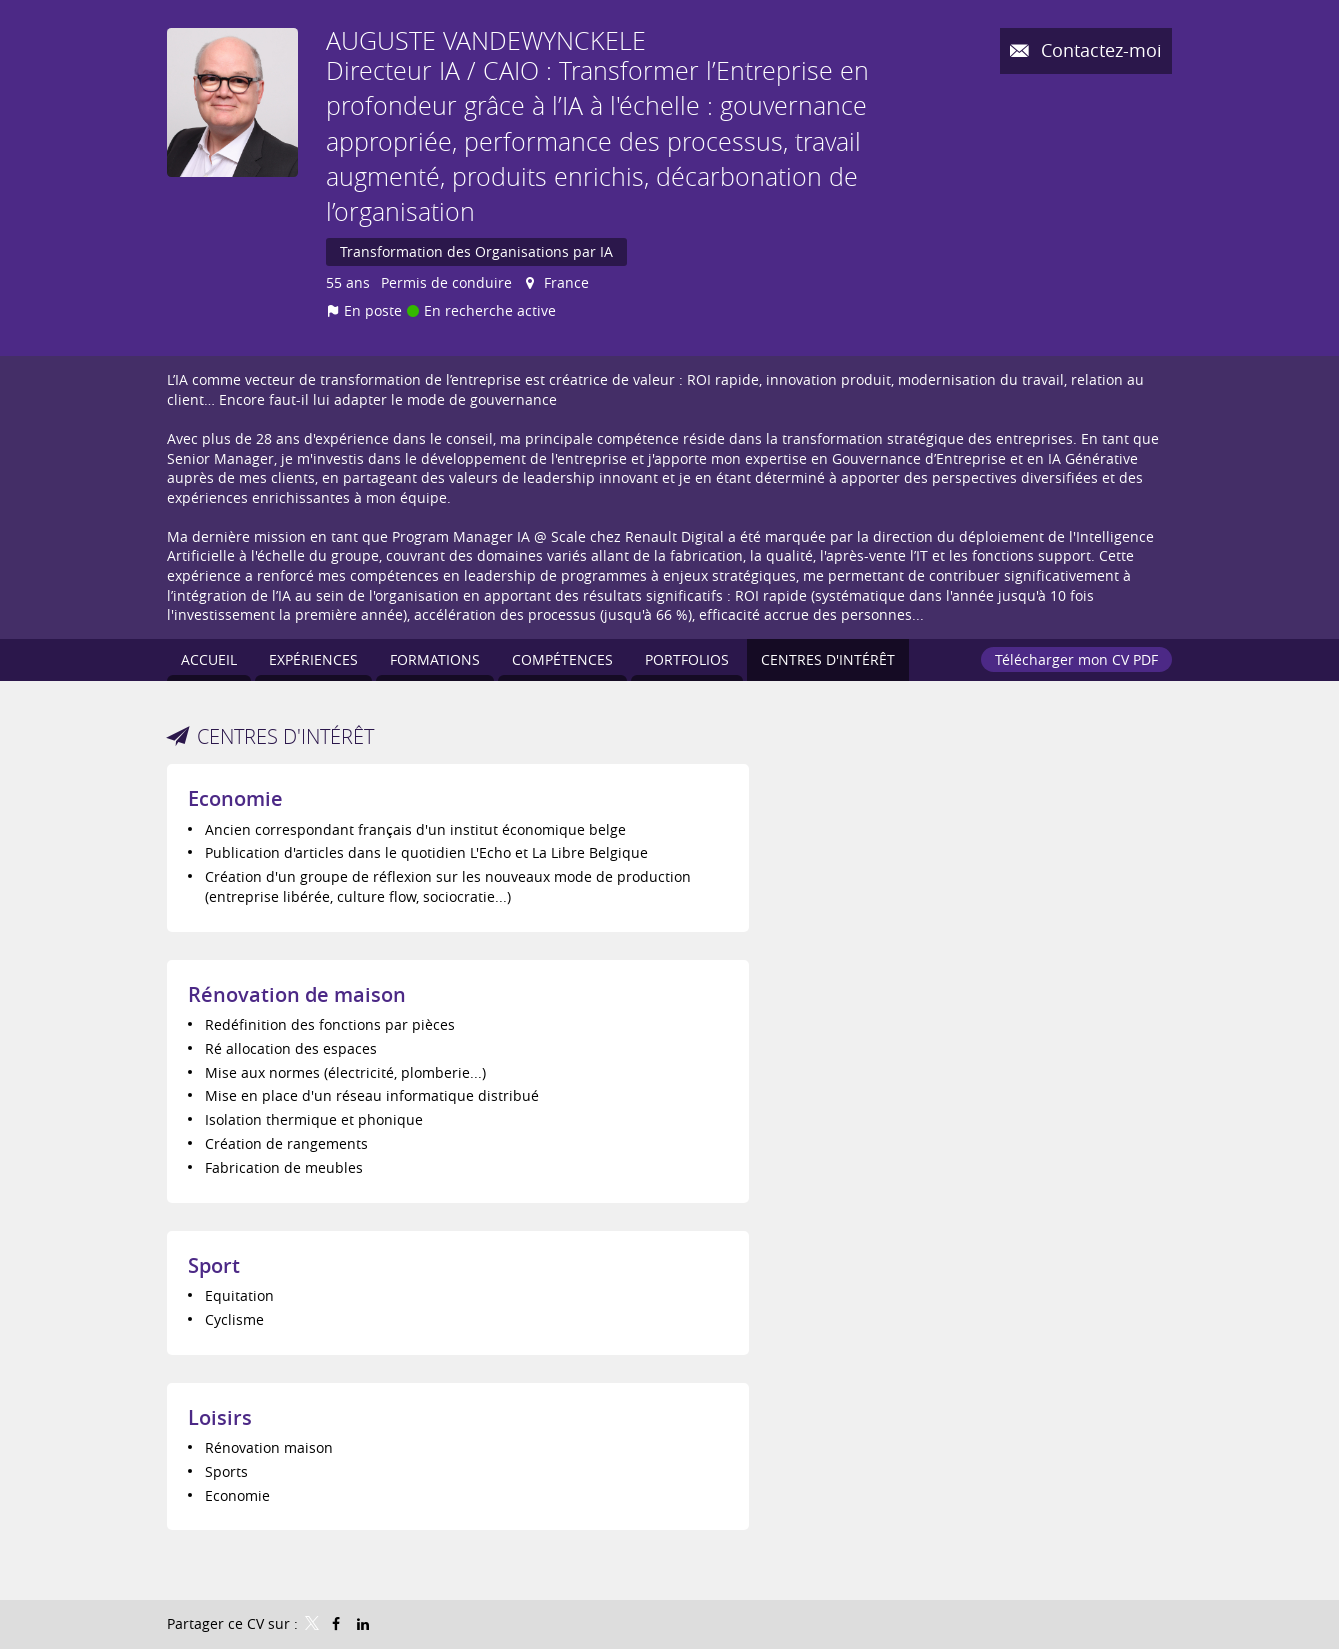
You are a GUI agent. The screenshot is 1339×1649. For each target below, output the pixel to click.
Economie (235, 798)
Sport (214, 1265)
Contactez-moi (1099, 50)
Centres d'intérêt (285, 736)
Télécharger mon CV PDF (1076, 659)
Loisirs (220, 1417)
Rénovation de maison (297, 994)
